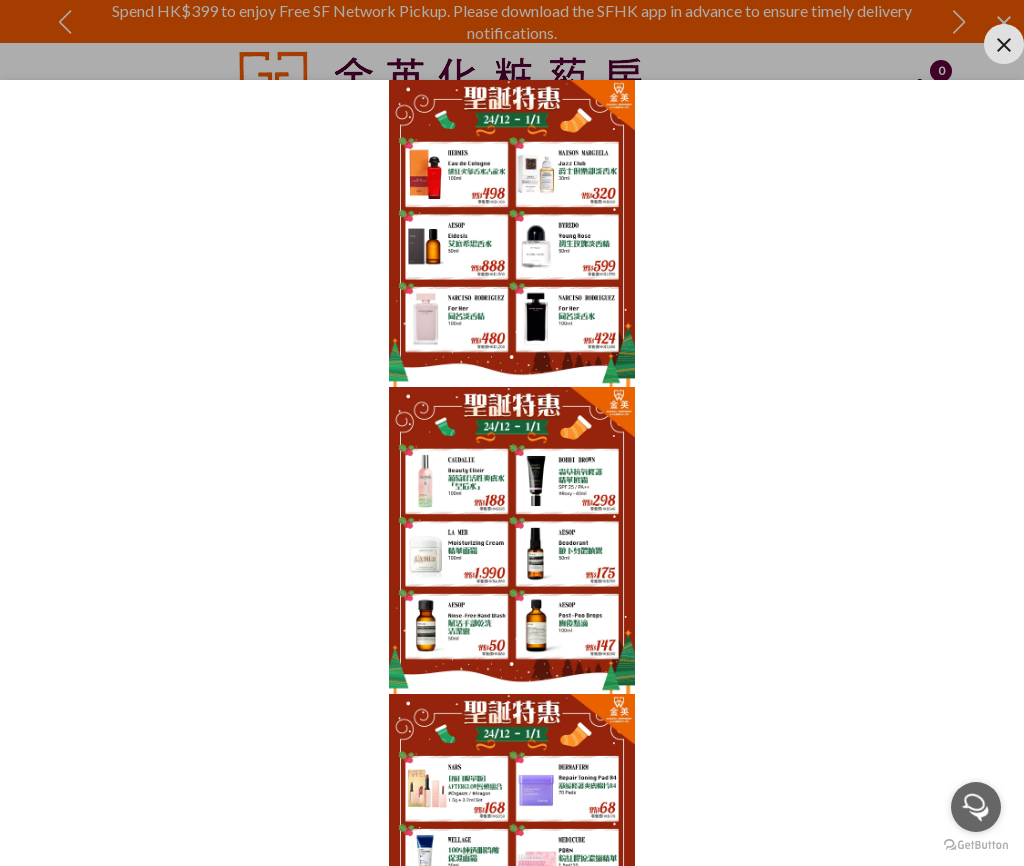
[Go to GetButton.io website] (976, 845)
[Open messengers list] (976, 807)
